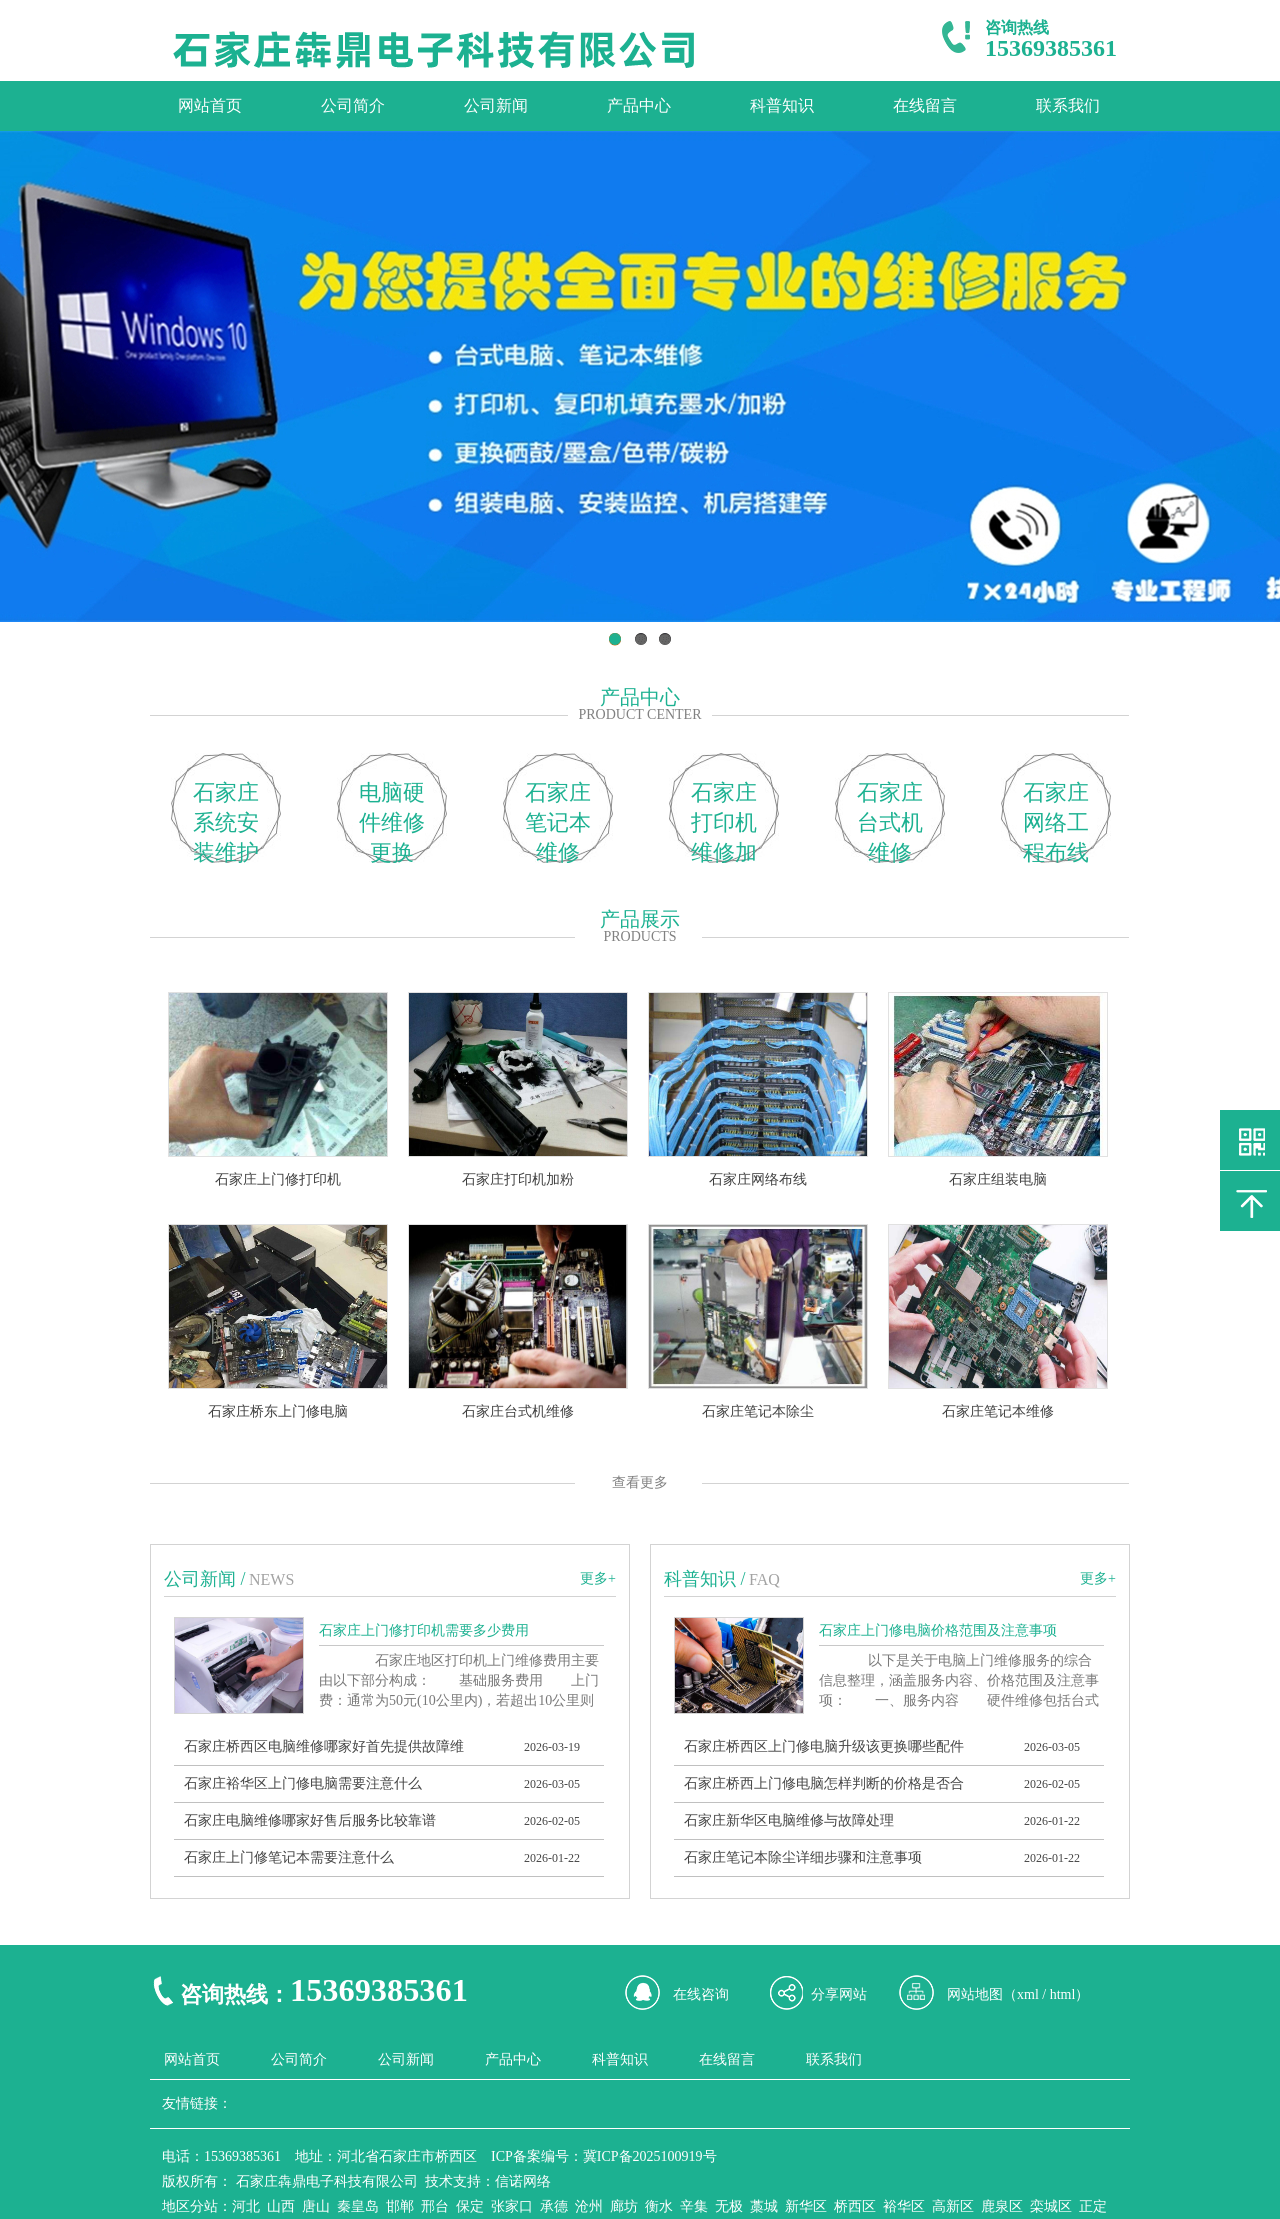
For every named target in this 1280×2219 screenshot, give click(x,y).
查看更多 (640, 1482)
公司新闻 (496, 105)
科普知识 (782, 105)
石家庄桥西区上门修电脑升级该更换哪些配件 (824, 1746)
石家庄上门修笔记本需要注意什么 (289, 1857)
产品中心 (639, 105)
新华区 (806, 2206)
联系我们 (1068, 105)
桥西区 (855, 2206)
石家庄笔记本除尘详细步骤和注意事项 (803, 1857)
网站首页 (210, 105)
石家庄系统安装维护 (226, 821)
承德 (554, 2206)
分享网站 (839, 1994)
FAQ (764, 1579)
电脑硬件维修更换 (392, 821)
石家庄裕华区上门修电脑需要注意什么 (303, 1783)
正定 (1093, 2206)
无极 (729, 2206)
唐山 (316, 2206)
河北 (246, 2206)
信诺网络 (523, 2181)
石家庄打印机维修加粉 (724, 821)
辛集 (694, 2206)
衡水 (659, 2206)
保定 (470, 2206)
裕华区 (904, 2206)
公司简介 (353, 105)
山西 (281, 2206)
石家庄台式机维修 (890, 821)
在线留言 (925, 105)
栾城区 (1051, 2206)
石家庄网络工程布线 (1056, 821)
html (1063, 1994)
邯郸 (400, 2206)
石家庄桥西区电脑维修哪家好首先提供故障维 (324, 1746)
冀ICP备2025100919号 (650, 2156)
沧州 (589, 2206)
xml (1028, 1994)
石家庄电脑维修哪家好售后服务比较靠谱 (310, 1820)
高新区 (953, 2206)
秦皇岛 (358, 2206)
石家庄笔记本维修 (558, 821)
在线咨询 (701, 1994)
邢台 (435, 2206)
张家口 (512, 2206)
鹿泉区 (1002, 2206)
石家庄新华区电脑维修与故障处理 (789, 1820)
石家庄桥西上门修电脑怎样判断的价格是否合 (824, 1783)
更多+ (598, 1578)
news (271, 1579)
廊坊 (624, 2206)
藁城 (764, 2206)
